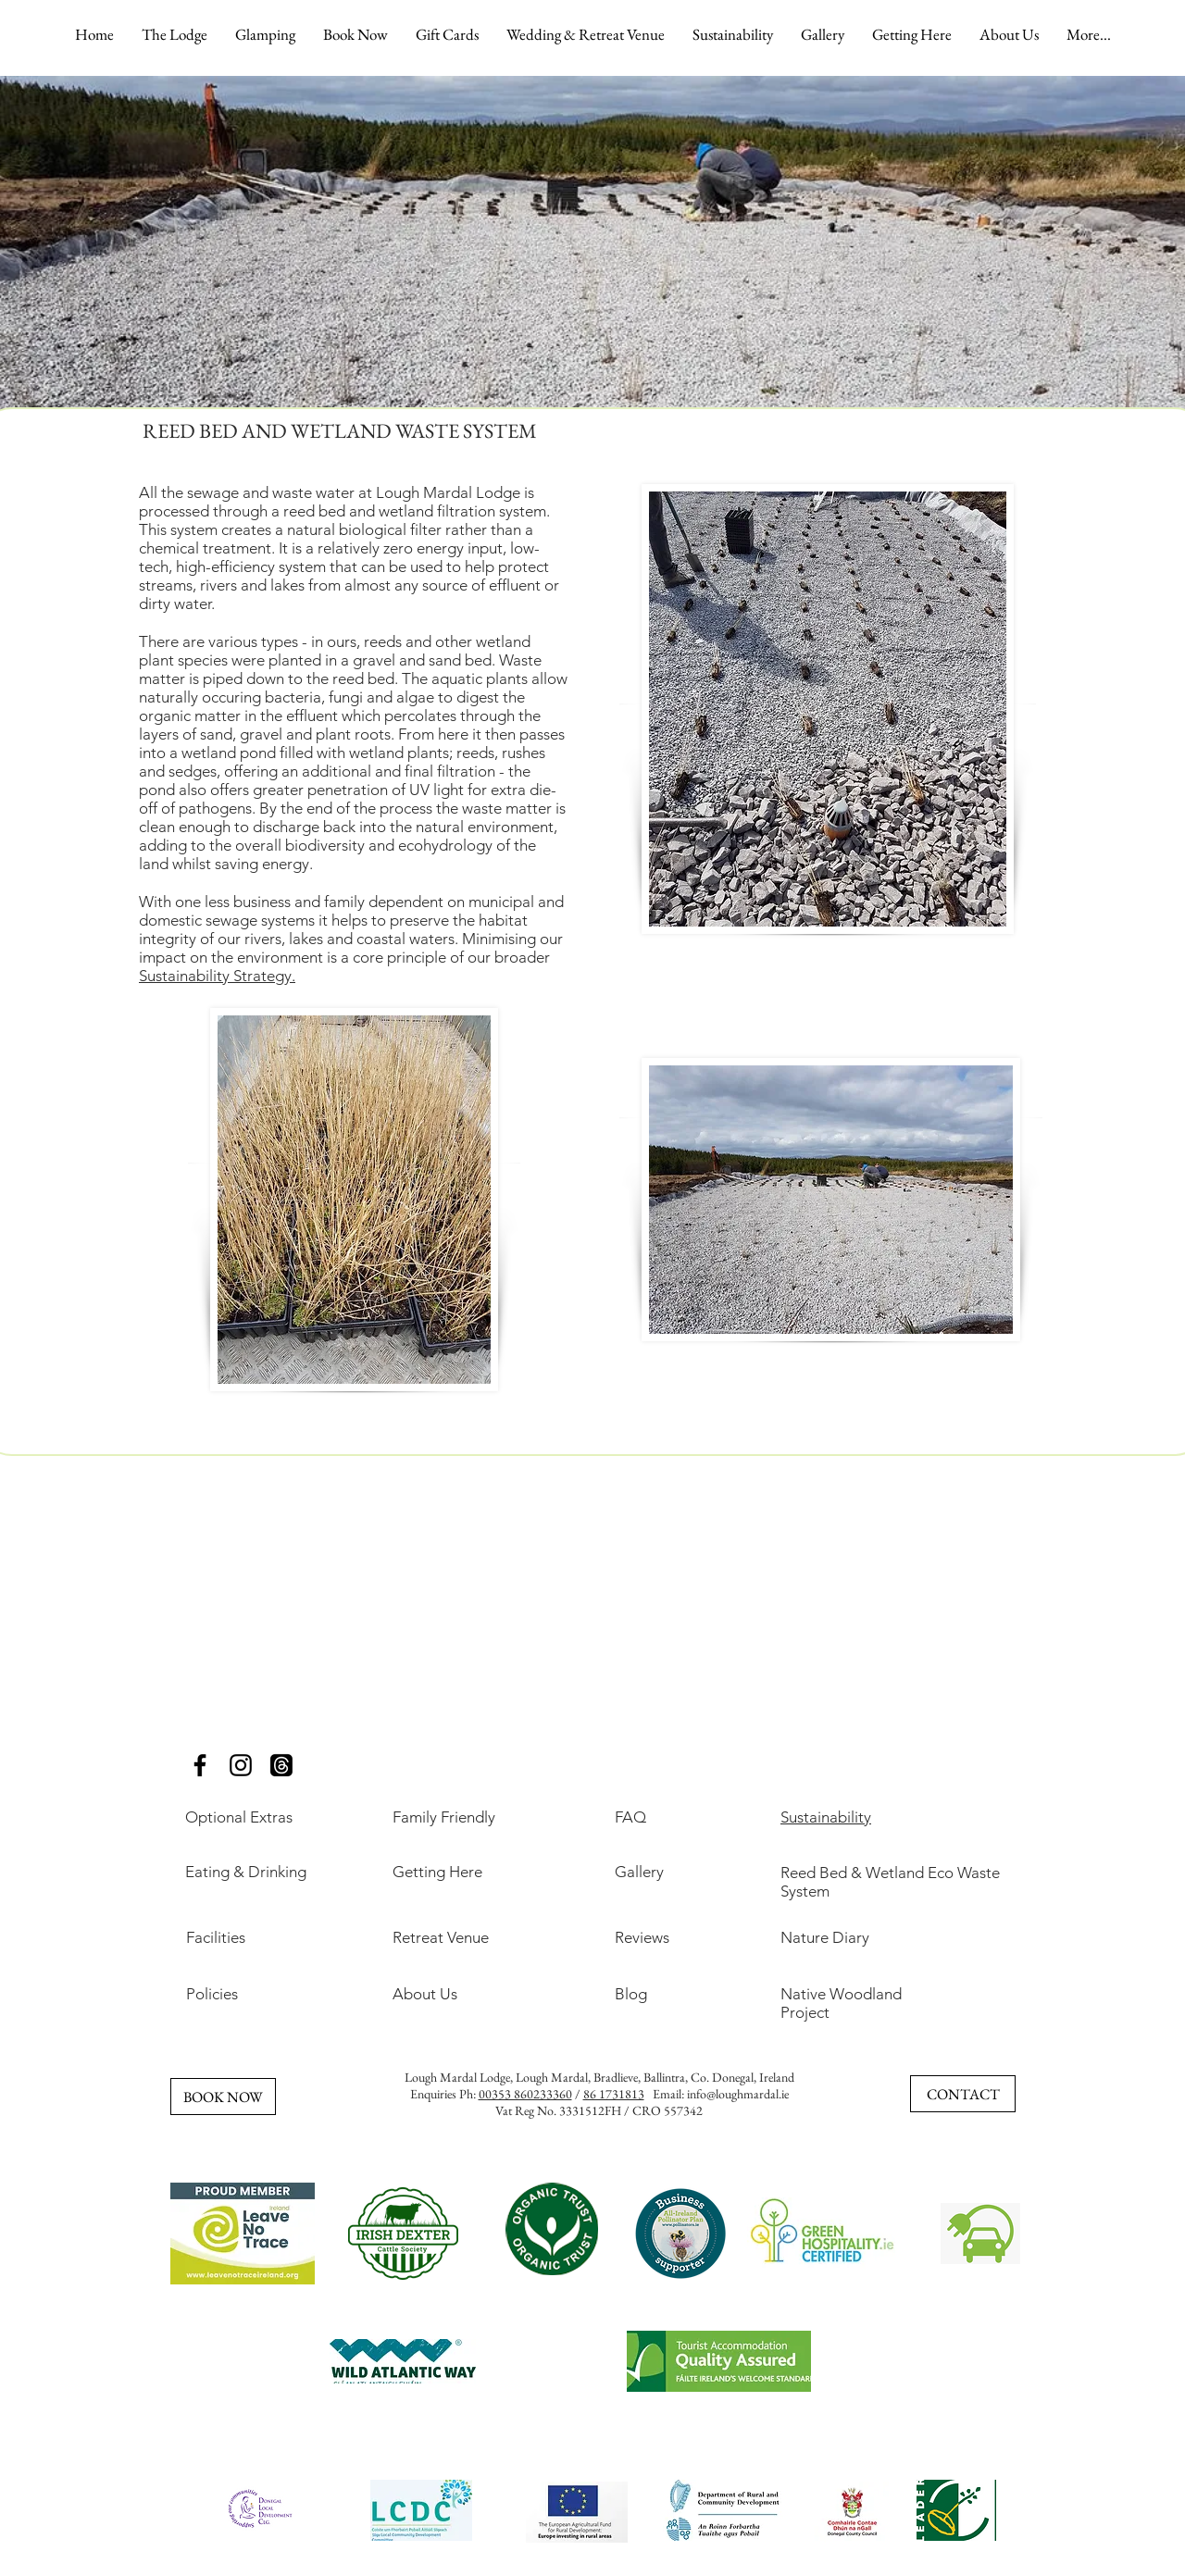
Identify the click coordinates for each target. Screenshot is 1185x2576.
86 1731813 (613, 2093)
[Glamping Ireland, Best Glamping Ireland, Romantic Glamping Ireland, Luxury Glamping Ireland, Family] (200, 1765)
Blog (631, 1994)
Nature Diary (824, 1937)
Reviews (642, 1937)
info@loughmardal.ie (738, 2093)
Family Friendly (444, 1817)
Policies (212, 1994)
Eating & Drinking (245, 1871)
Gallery (639, 1871)
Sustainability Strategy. (217, 975)
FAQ (630, 1817)
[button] (174, 34)
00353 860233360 (525, 2093)
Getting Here (437, 1871)
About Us (425, 1994)
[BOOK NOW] (223, 2096)
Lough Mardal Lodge (457, 2077)
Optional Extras (239, 1817)
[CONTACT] (963, 2093)
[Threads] (281, 1765)
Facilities (215, 1937)
